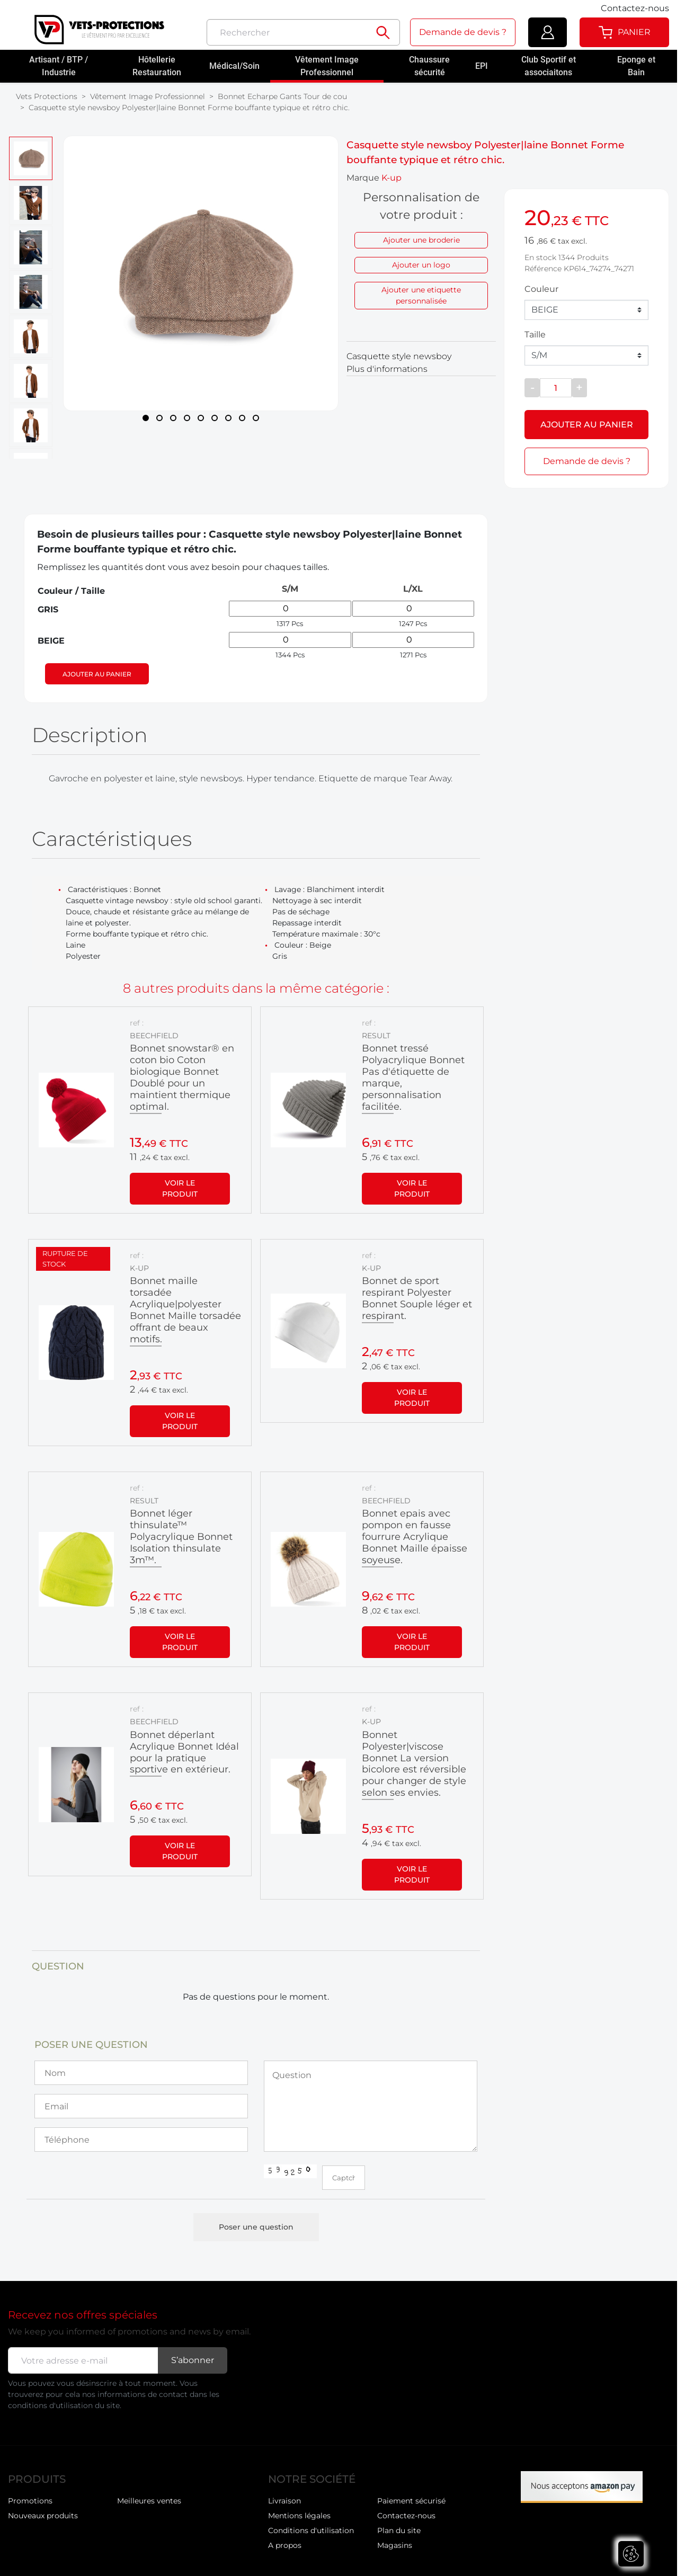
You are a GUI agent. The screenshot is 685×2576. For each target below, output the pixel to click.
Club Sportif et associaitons (548, 66)
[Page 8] (242, 418)
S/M (290, 589)
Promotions (30, 2501)
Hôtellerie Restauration (156, 66)
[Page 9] (256, 418)
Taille (535, 334)
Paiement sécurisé (411, 2501)
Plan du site (399, 2530)
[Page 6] (214, 418)
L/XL (413, 589)
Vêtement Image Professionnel (327, 66)
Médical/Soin (234, 66)
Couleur (541, 289)
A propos (284, 2545)
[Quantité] (556, 387)
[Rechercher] (301, 32)
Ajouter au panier (586, 425)
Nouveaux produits (43, 2515)
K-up (391, 178)
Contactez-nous (635, 8)
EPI (481, 66)
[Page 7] (228, 418)
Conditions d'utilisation (311, 2530)
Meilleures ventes (149, 2501)
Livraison (284, 2501)
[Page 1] (146, 418)
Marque (362, 178)
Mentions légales (299, 2515)
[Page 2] (159, 418)
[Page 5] (201, 418)
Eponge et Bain (636, 66)
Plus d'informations (387, 369)
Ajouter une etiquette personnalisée (421, 295)
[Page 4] (187, 418)
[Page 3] (173, 418)
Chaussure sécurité (429, 66)
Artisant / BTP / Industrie (58, 66)
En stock (540, 257)
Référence (543, 268)
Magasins (394, 2545)
